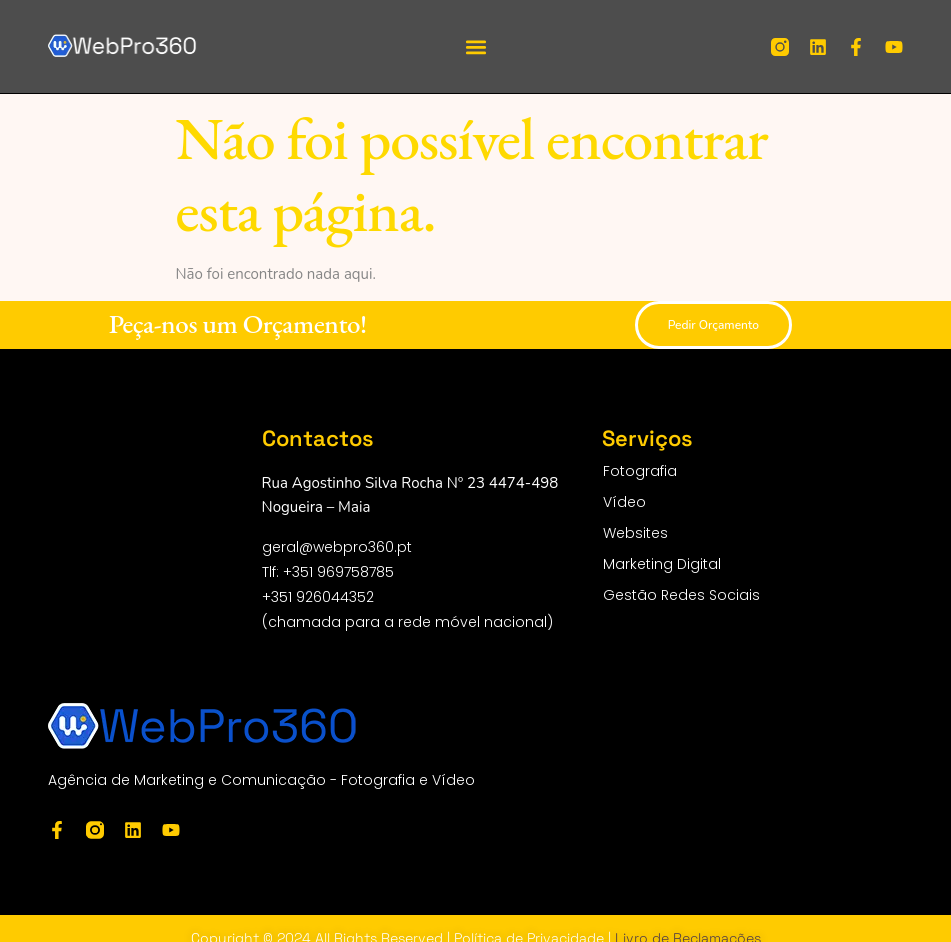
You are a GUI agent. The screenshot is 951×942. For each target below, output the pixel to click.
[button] (475, 46)
